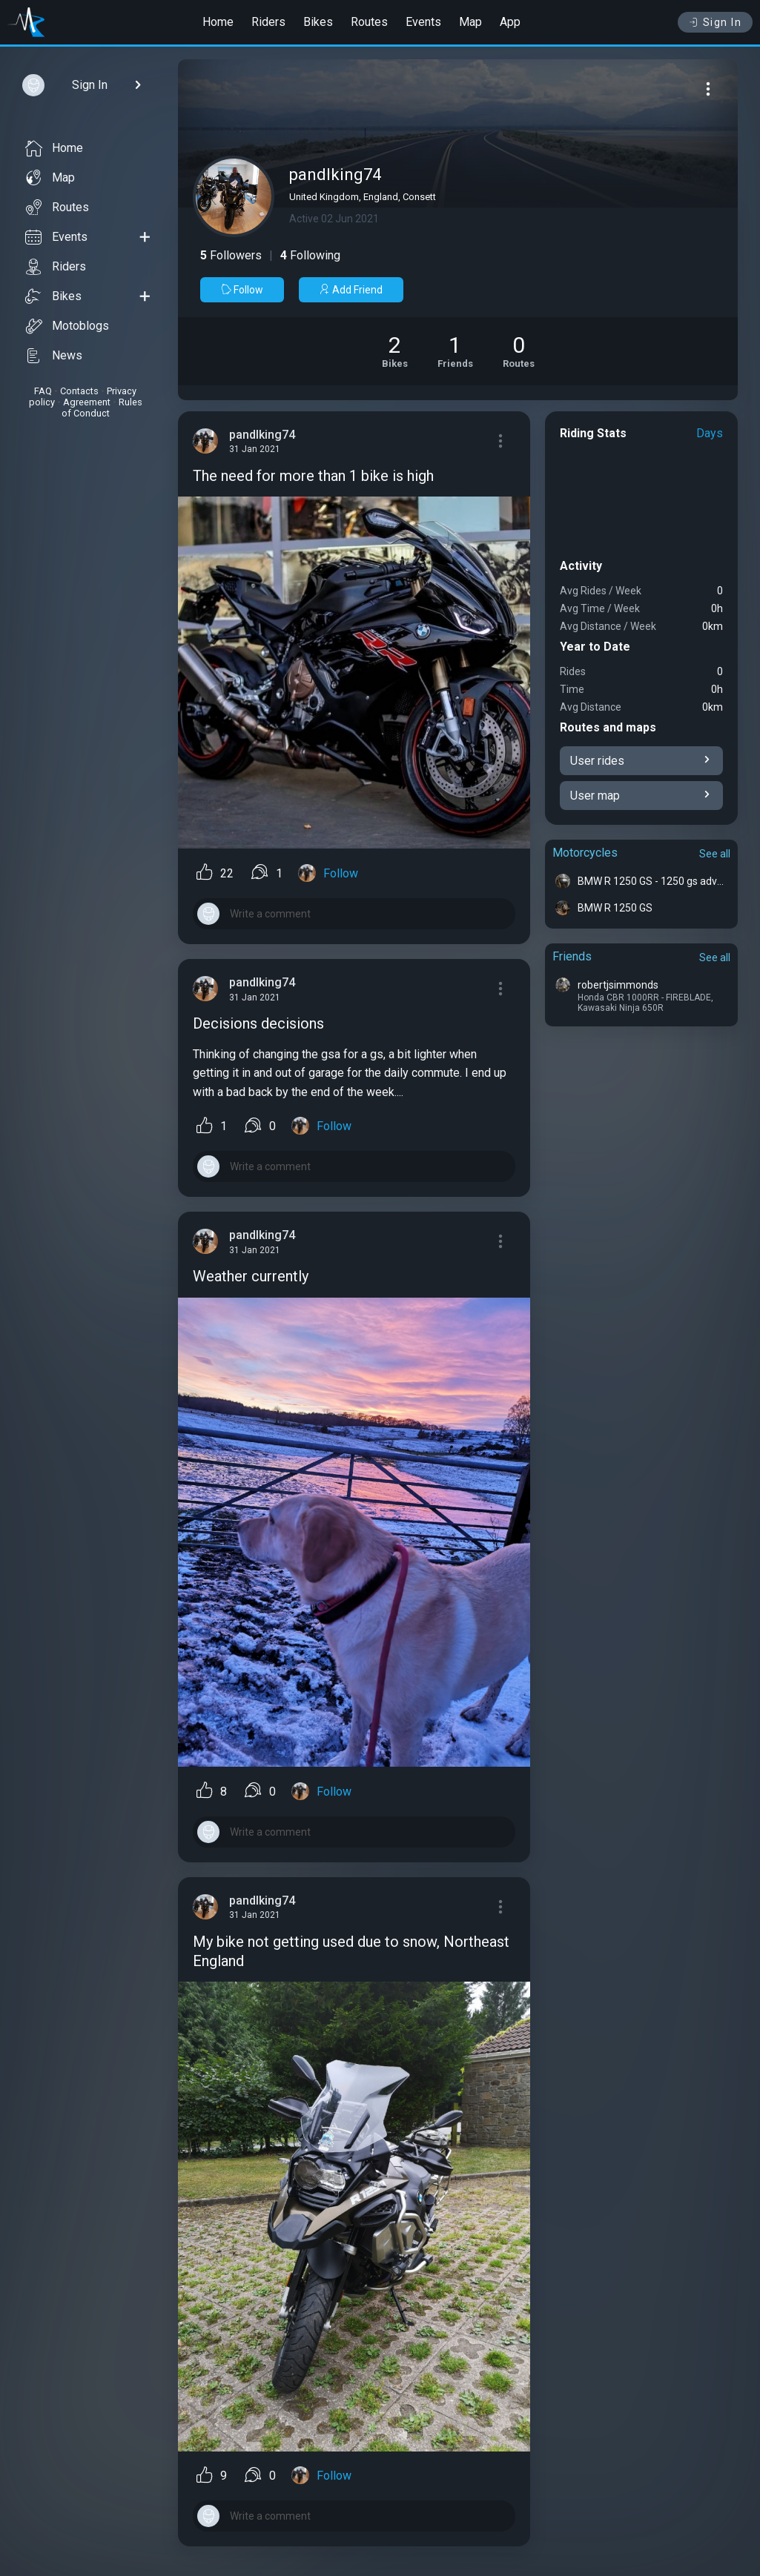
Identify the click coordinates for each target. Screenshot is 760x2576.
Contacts (79, 390)
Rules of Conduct (102, 407)
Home (218, 22)
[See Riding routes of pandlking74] (518, 351)
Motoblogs (67, 326)
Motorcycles (585, 853)
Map (470, 22)
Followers (231, 255)
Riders (268, 22)
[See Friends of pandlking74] (455, 351)
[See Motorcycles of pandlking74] (395, 351)
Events (423, 22)
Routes (369, 22)
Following (310, 255)
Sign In (715, 22)
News (53, 356)
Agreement (86, 402)
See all (714, 854)
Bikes (318, 22)
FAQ (43, 390)
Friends (572, 956)
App (510, 22)
